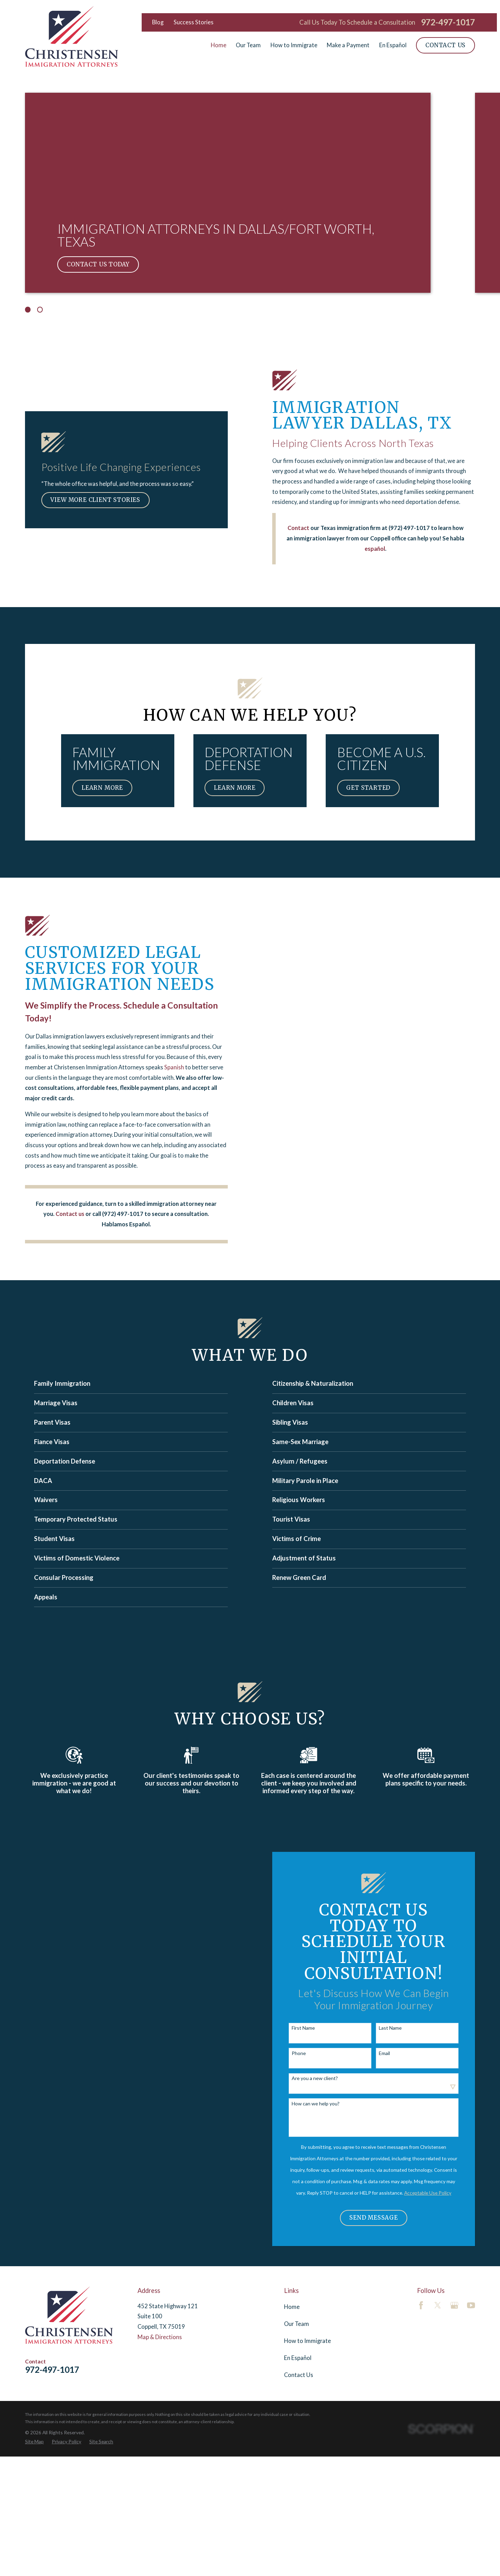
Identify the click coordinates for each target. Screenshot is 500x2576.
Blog (158, 22)
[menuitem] (34, 2441)
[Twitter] (438, 2305)
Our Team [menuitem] (248, 45)
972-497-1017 (448, 22)
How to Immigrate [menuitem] (293, 45)
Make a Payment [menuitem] (348, 45)
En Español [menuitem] (393, 45)
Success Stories (194, 22)
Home (292, 2306)
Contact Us (445, 45)
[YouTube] (471, 2305)
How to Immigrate (307, 2340)
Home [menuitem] (218, 45)
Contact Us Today (98, 264)
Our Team (296, 2323)
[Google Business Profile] (454, 2305)
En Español (297, 2357)
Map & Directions (160, 2337)
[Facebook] (421, 2305)
